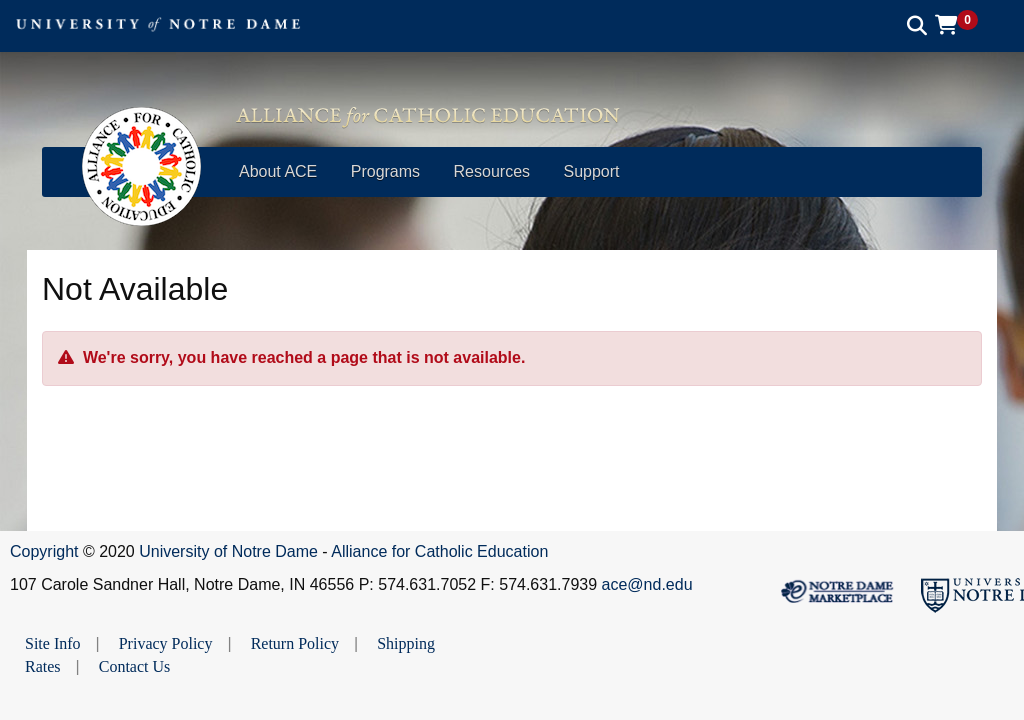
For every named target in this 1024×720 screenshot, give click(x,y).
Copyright (44, 551)
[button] (963, 25)
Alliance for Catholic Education (439, 551)
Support (591, 171)
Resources (492, 171)
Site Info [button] (53, 643)
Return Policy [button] (295, 643)
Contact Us (135, 666)
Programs (385, 171)
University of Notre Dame (228, 551)
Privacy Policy (166, 643)
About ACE (278, 171)
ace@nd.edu (647, 584)
